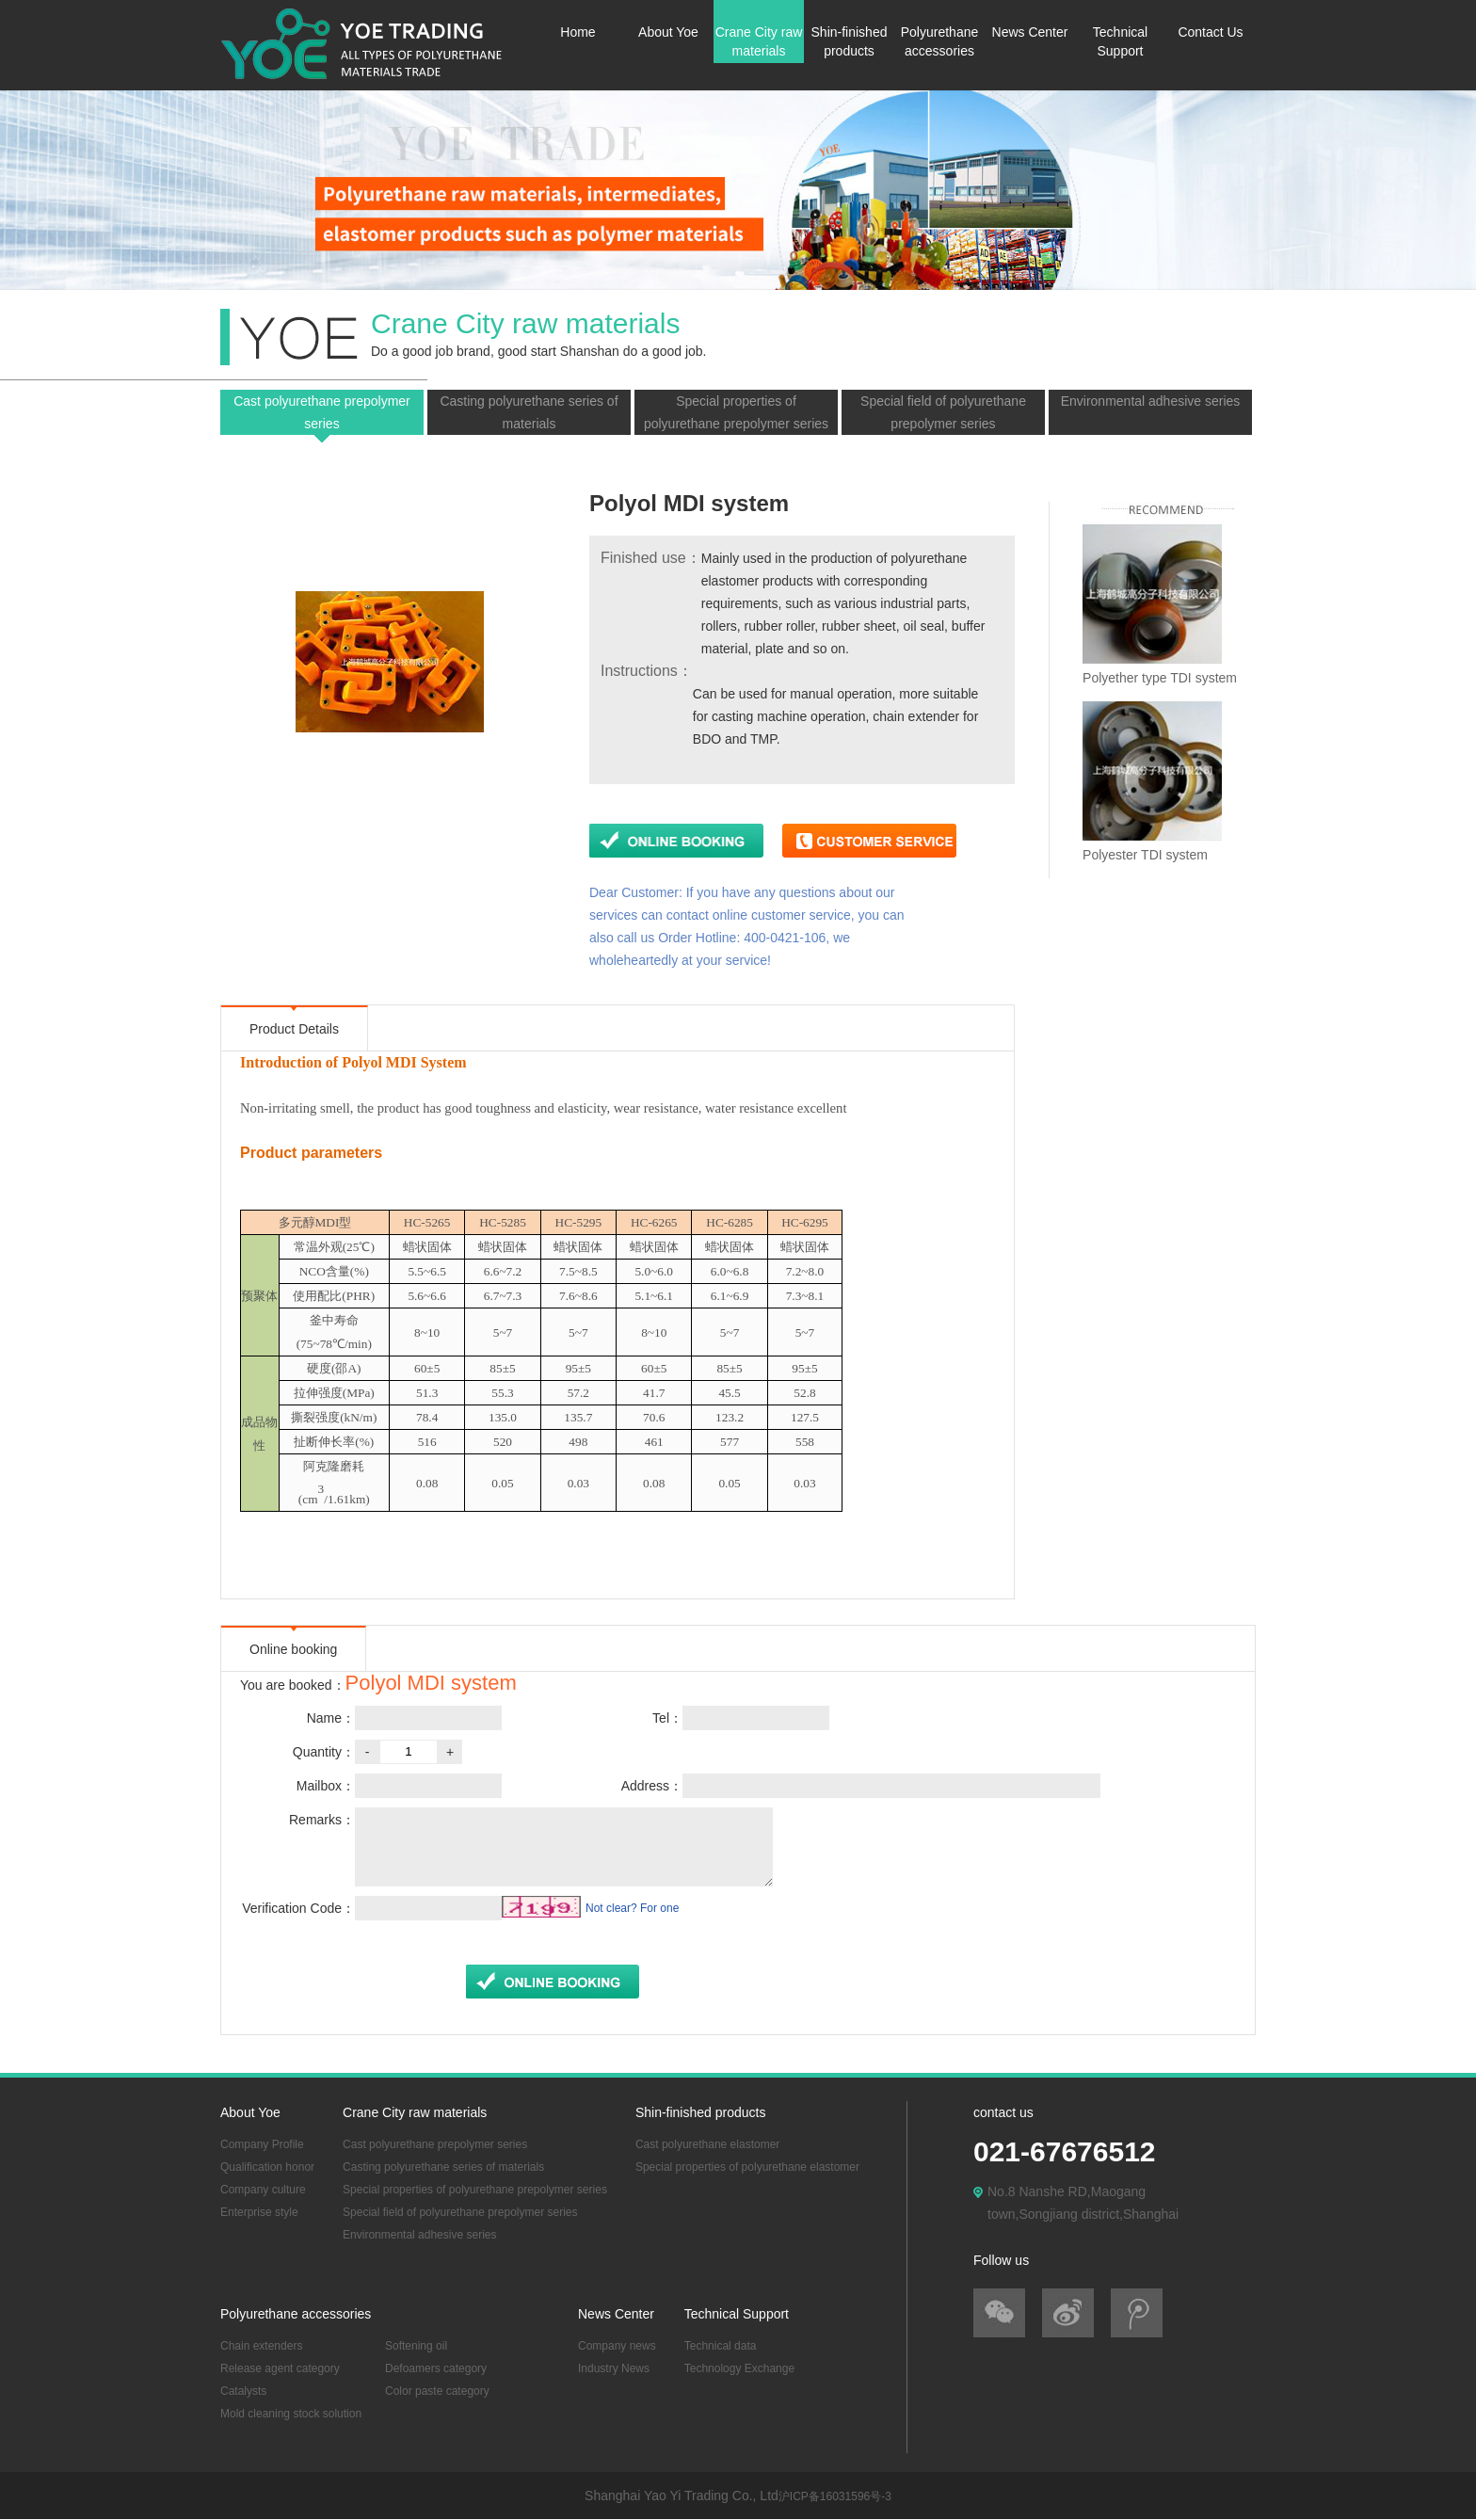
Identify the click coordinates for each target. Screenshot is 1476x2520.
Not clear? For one (632, 1908)
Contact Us (1210, 32)
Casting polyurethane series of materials (529, 412)
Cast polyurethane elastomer (707, 2144)
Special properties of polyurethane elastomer (747, 2167)
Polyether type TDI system (1160, 677)
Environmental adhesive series (1151, 401)
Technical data (720, 2345)
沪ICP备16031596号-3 (834, 2496)
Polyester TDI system (1145, 854)
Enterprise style (259, 2212)
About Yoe (668, 32)
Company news (617, 2345)
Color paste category (437, 2391)
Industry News (614, 2368)
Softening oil (416, 2345)
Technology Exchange (739, 2368)
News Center (1030, 32)
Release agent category (280, 2368)
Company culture (263, 2189)
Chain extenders (261, 2345)
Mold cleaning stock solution (290, 2413)
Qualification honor (267, 2167)
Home (577, 32)
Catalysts (243, 2391)
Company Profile (262, 2144)
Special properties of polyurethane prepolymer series (736, 412)
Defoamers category (436, 2368)
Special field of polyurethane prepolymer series (943, 412)
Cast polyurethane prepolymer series (321, 412)
